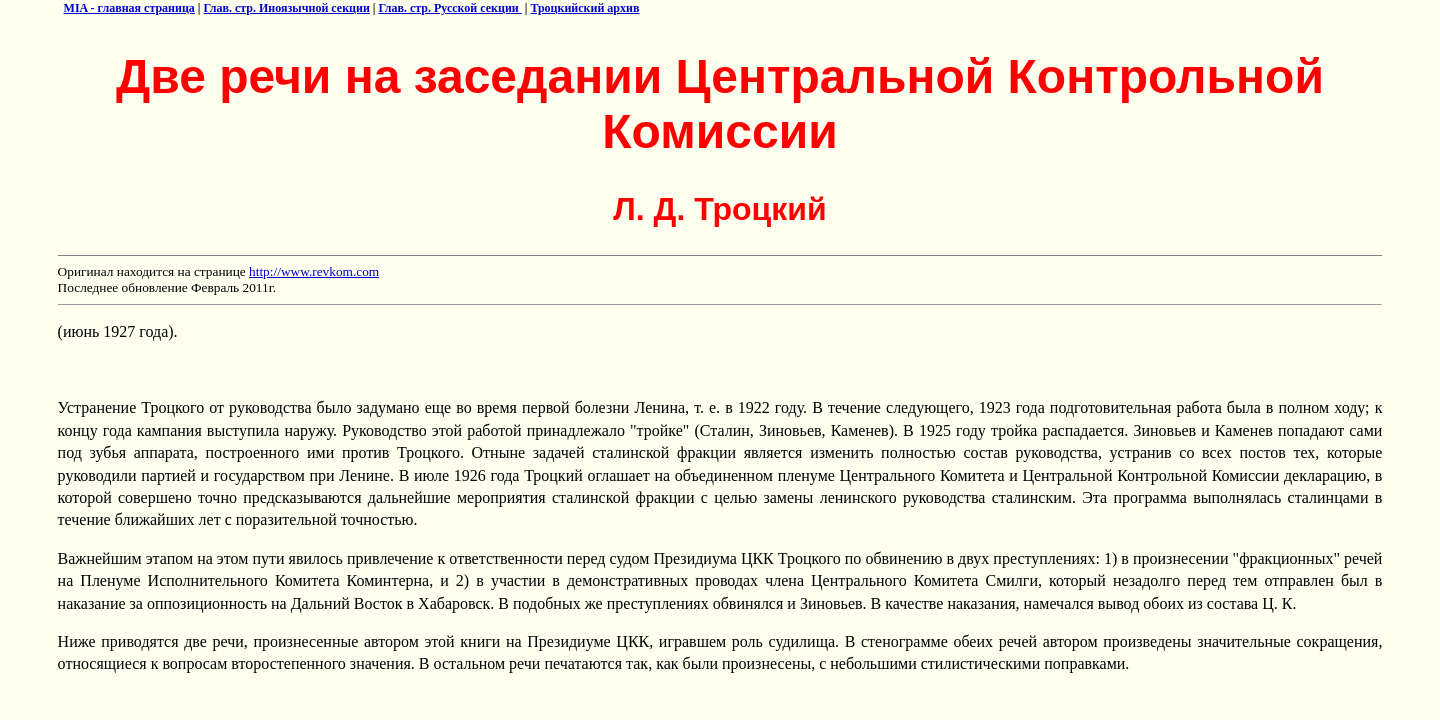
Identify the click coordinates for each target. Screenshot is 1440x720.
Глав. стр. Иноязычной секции (287, 8)
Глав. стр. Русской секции (449, 8)
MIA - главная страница (129, 8)
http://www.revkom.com (314, 271)
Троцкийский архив (584, 8)
